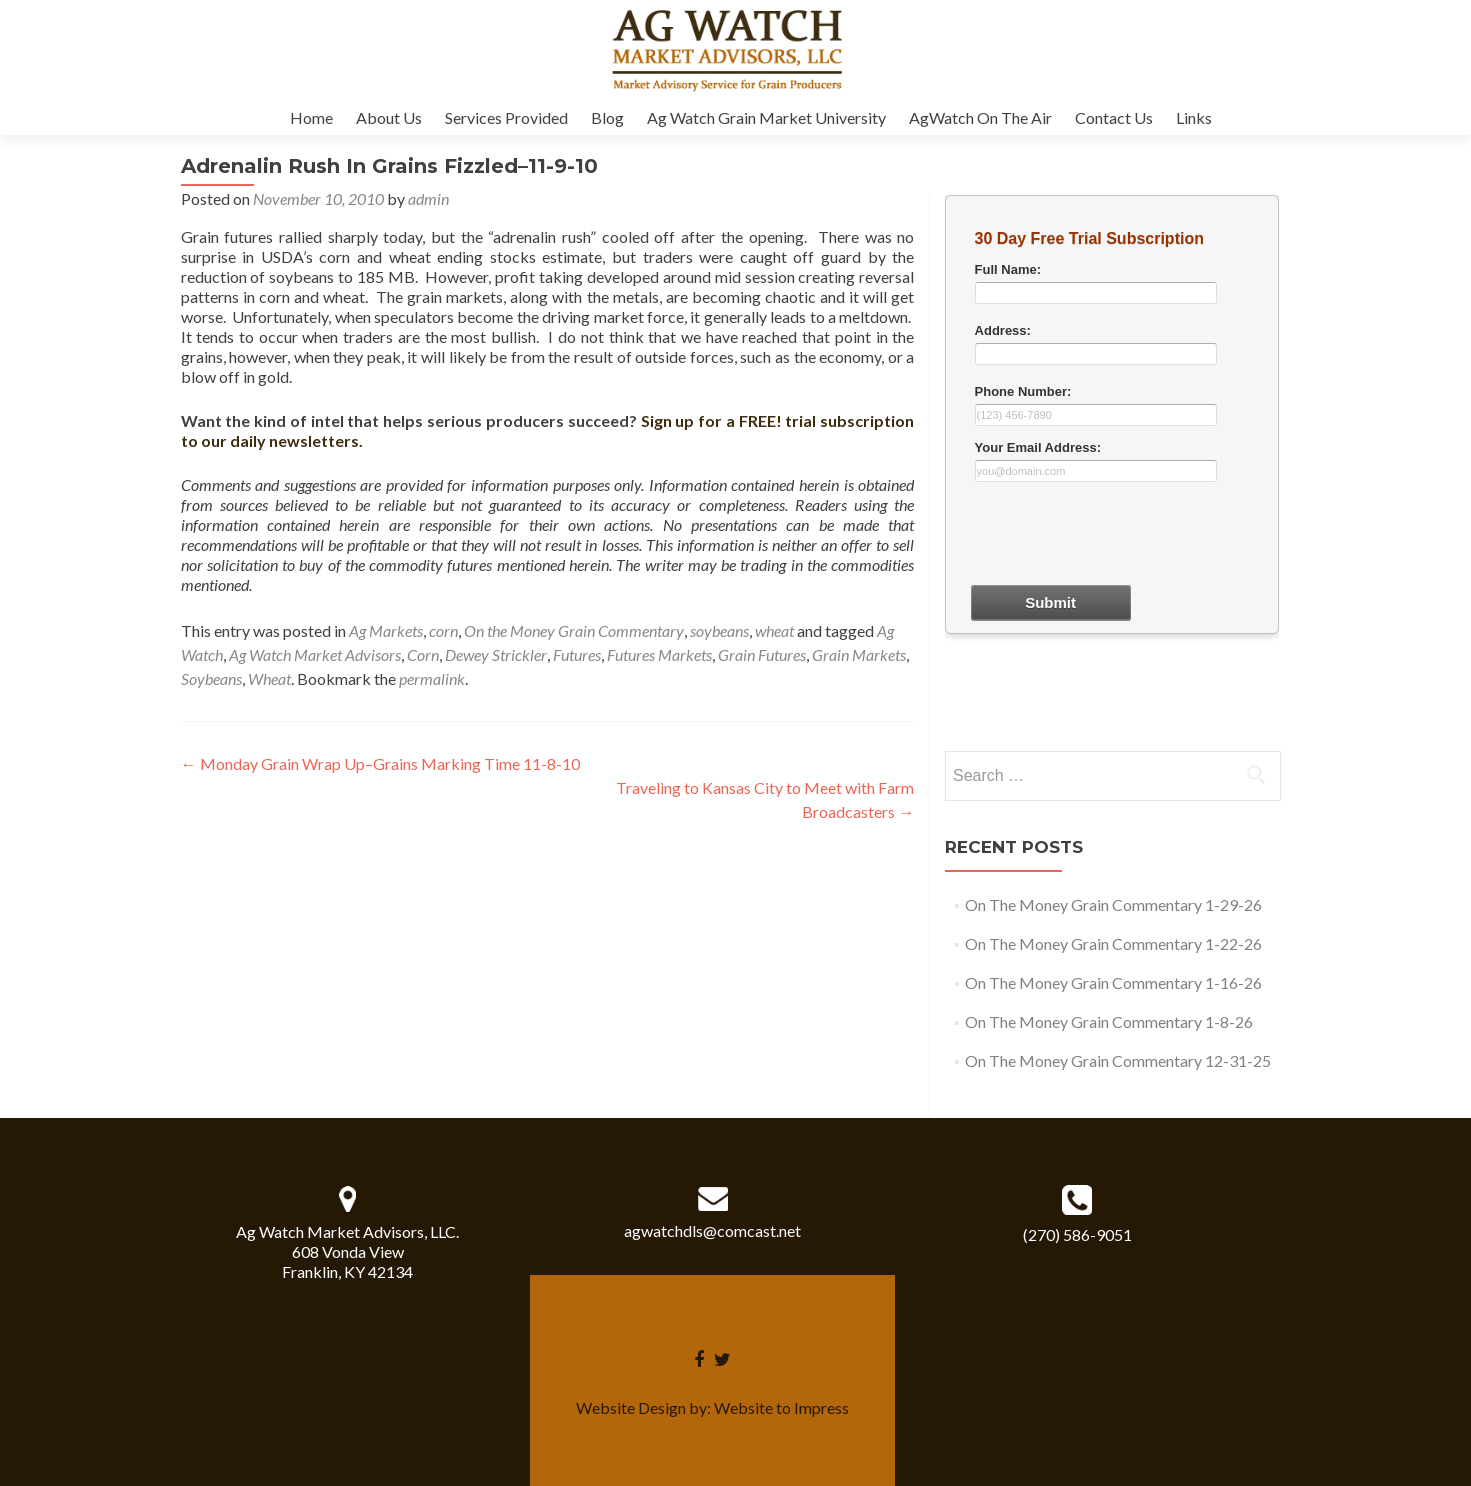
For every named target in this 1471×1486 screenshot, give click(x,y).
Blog (607, 117)
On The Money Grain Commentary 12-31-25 (1118, 1060)
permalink (432, 678)
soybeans (719, 630)
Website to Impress (781, 1407)
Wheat (269, 678)
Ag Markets (386, 630)
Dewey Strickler (496, 654)
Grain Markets (859, 654)
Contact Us (1114, 117)
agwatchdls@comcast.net (712, 1230)
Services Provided (506, 117)
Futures (577, 654)
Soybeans (211, 678)
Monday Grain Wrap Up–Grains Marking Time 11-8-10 (380, 763)
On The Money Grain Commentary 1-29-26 (1113, 904)
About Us (389, 117)
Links (1194, 117)
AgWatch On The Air (980, 117)
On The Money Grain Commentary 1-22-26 (1113, 943)
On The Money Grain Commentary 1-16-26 (1113, 982)
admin (428, 198)
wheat (774, 630)
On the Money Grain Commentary (574, 630)
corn (443, 630)
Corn (423, 654)
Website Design (631, 1407)
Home (311, 117)
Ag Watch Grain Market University (766, 117)
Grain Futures (762, 654)
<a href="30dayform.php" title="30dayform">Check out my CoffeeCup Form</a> (1112, 470)
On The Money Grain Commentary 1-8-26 (1109, 1021)
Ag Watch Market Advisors (315, 654)
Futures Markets (659, 654)
